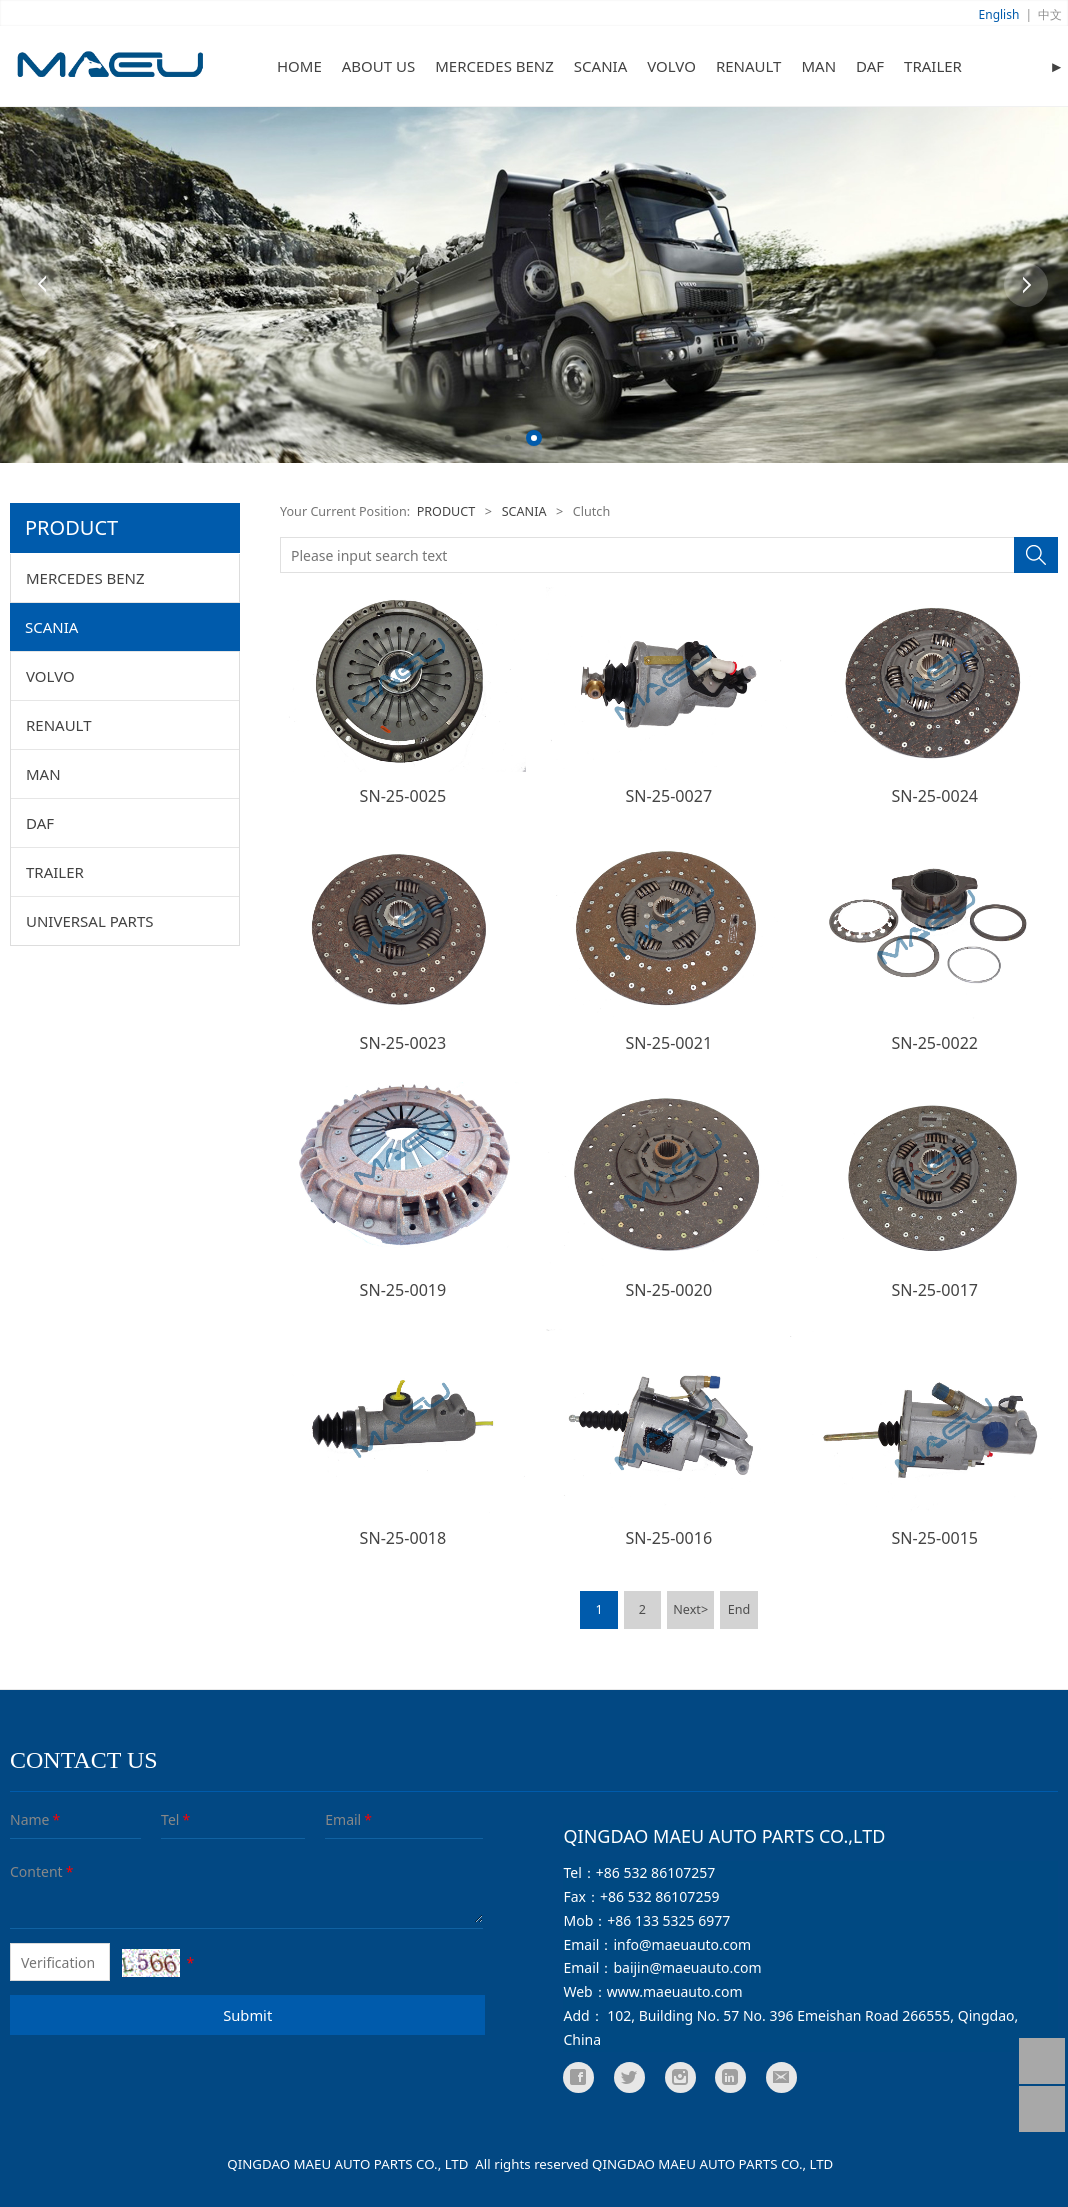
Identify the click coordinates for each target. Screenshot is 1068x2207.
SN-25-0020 (669, 1290)
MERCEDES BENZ (494, 66)
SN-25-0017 (934, 1290)
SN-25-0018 (403, 1538)
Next (1026, 285)
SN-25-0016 (669, 1538)
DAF (870, 66)
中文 (1050, 14)
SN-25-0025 (403, 796)
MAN (818, 66)
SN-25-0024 (934, 796)
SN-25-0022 (934, 1043)
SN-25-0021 (669, 1043)
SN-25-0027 (669, 796)
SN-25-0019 (403, 1290)
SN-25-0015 (934, 1538)
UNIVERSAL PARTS (90, 921)
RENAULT (749, 66)
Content (24, 1871)
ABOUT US (378, 66)
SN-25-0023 (403, 1043)
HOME (299, 66)
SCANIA (600, 66)
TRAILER (933, 66)
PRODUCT (446, 511)
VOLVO (671, 66)
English (999, 14)
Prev (42, 285)
